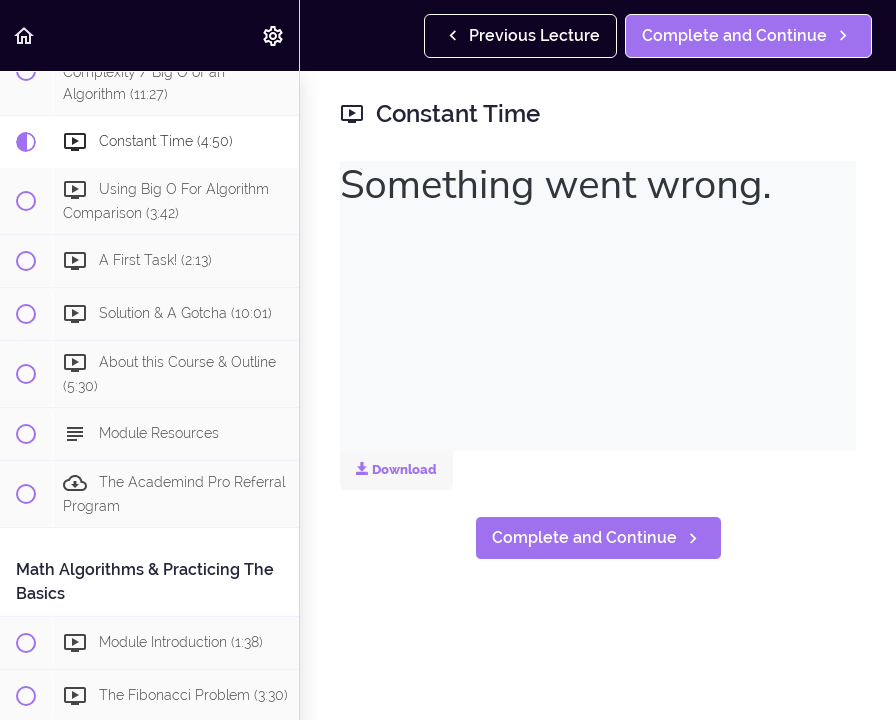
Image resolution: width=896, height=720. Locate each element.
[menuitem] (274, 35)
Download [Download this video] (396, 469)
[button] (25, 35)
